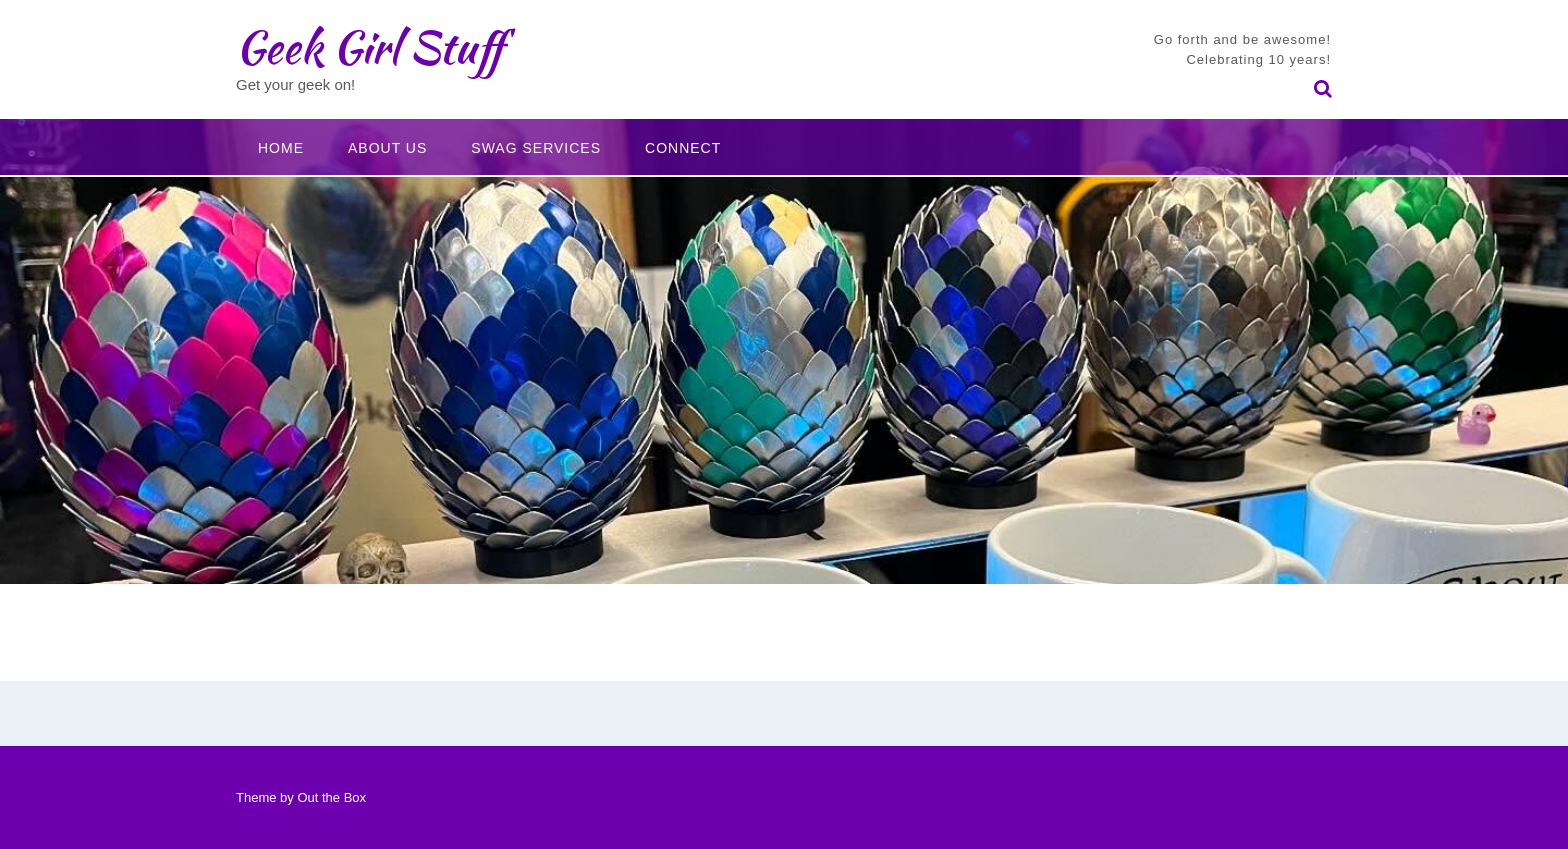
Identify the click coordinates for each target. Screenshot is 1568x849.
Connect (683, 148)
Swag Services (536, 148)
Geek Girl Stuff (369, 47)
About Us (387, 148)
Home (281, 148)
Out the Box (331, 797)
